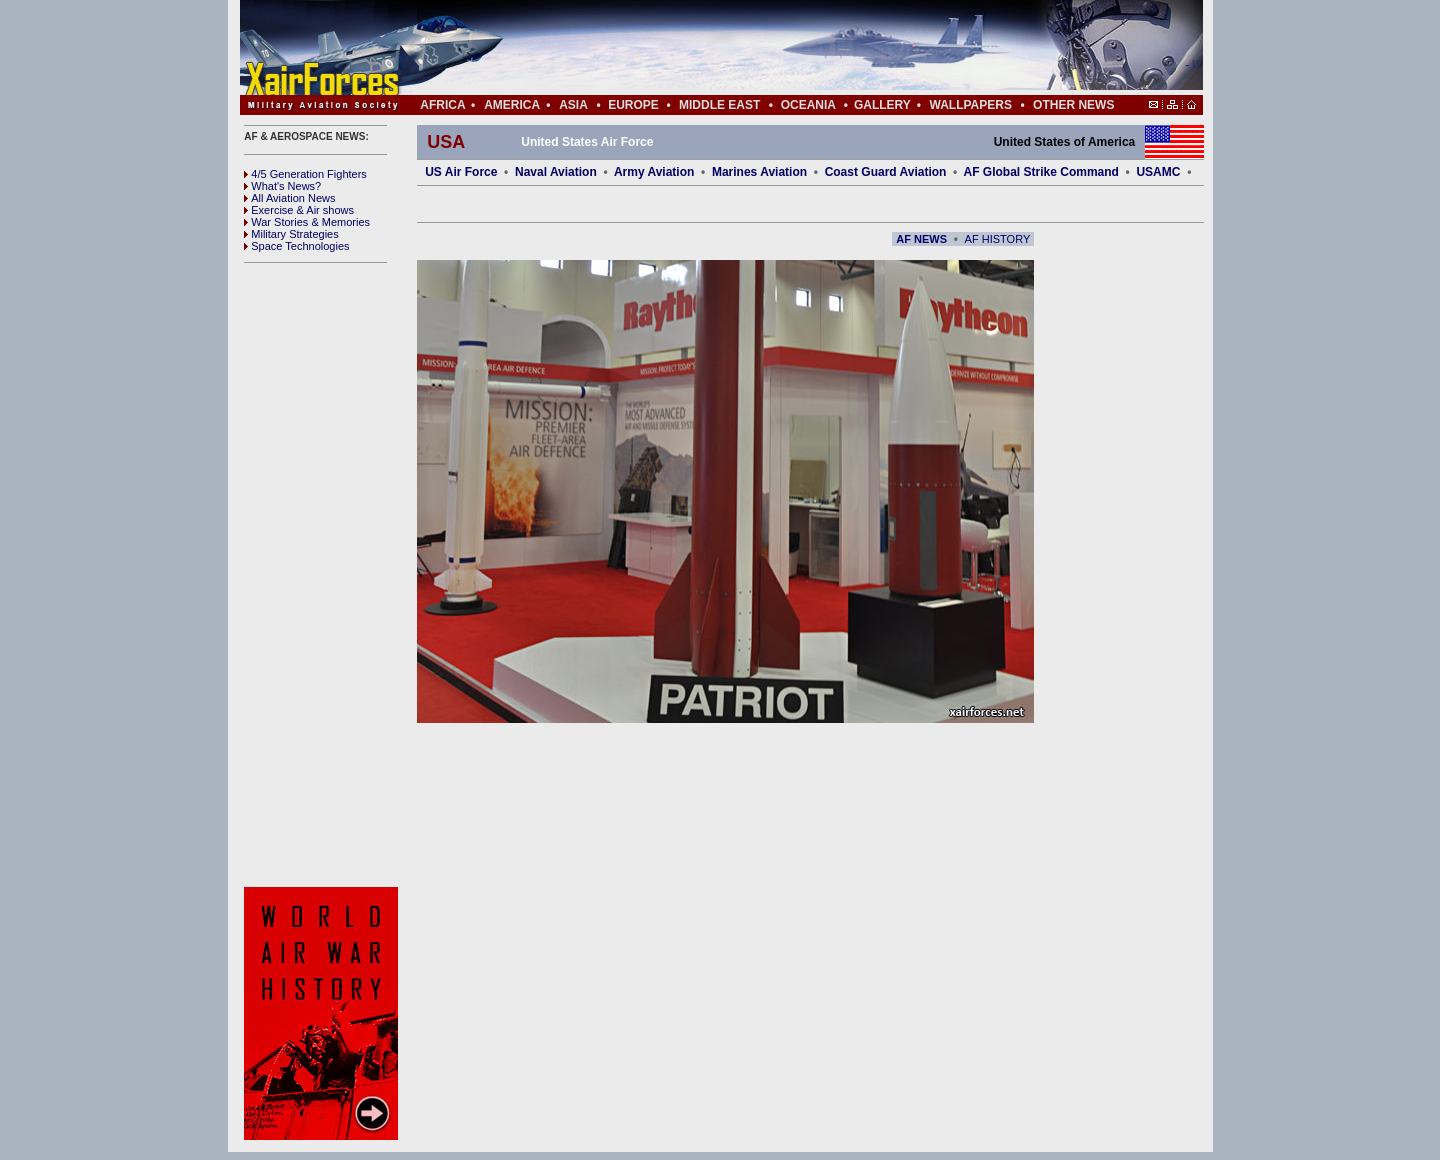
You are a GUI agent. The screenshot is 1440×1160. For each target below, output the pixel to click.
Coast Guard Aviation (886, 172)
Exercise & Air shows (299, 210)
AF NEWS (921, 239)
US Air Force (461, 172)
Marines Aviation (759, 172)
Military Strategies (291, 234)
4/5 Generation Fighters (307, 174)
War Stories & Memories (307, 222)
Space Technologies (296, 246)
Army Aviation (654, 172)
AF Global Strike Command (1041, 172)
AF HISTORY (998, 239)
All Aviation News (289, 198)
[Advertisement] (781, 48)
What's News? (282, 186)
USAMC (1158, 172)
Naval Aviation (556, 172)
